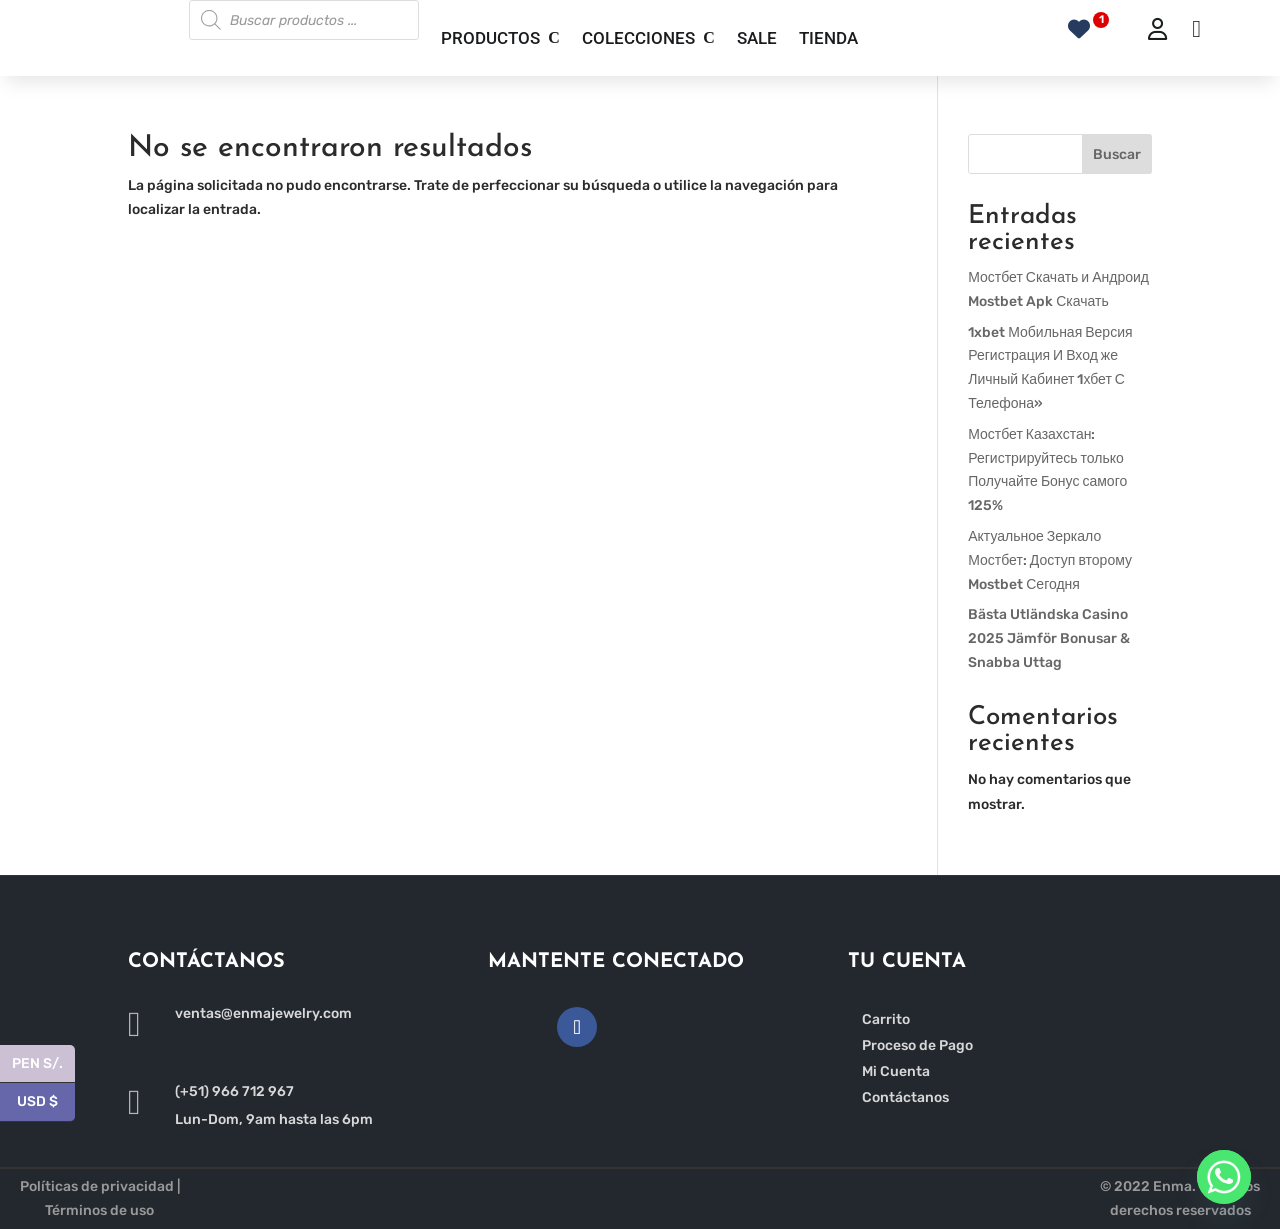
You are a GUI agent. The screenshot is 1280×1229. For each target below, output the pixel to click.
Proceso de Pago (917, 1045)
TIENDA (828, 38)
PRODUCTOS (490, 38)
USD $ (46, 1102)
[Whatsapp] (1224, 1177)
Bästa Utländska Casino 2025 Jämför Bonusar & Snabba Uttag (1049, 638)
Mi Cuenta (896, 1071)
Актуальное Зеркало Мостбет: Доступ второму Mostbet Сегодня (1050, 560)
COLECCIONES (638, 38)
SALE (757, 38)
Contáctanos (905, 1097)
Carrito (886, 1019)
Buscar (1117, 154)
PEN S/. (43, 1064)
